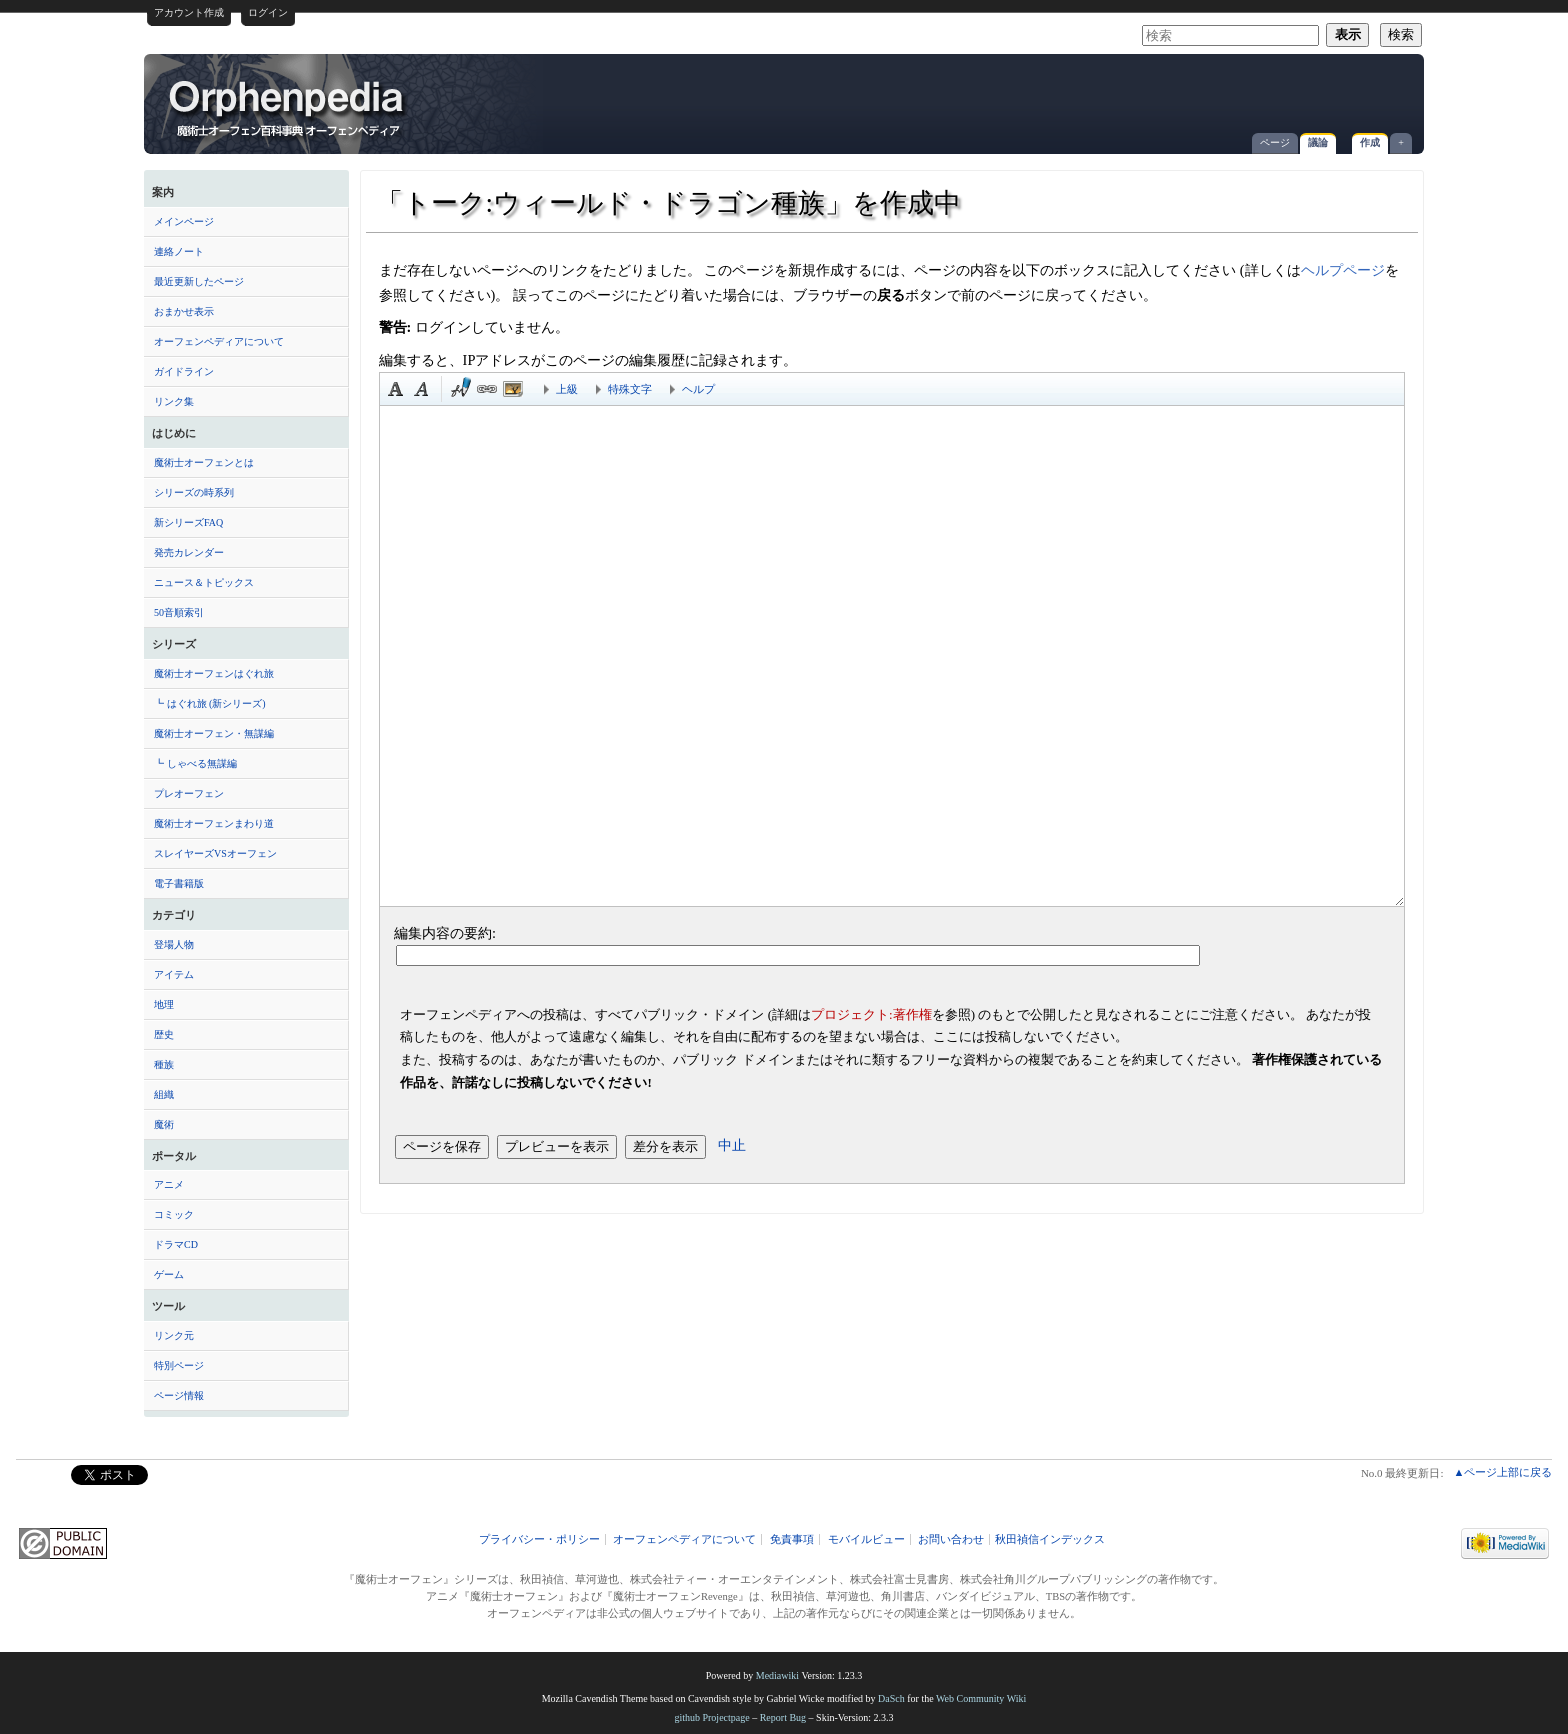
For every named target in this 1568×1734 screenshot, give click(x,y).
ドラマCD (176, 1244)
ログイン (268, 12)
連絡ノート (179, 251)
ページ (1275, 142)
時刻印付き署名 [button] (461, 389)
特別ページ (179, 1365)
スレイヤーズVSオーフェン (215, 853)
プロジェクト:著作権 (871, 1014)
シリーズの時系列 (194, 492)
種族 (164, 1064)
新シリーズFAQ (188, 522)
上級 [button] (567, 389)
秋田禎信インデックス (1050, 1539)
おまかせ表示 (184, 311)
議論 (1318, 142)
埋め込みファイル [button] (513, 389)
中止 (732, 1145)
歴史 (164, 1034)
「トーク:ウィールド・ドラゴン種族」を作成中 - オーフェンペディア (288, 107)
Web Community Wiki (981, 1698)
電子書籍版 (179, 883)
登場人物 (174, 944)
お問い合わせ (951, 1539)
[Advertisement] (1180, 94)
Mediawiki (777, 1675)
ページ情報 (179, 1395)
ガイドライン (184, 371)
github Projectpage (711, 1717)
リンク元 (174, 1335)
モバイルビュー (866, 1539)
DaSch (891, 1698)
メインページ (184, 221)
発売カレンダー (189, 552)
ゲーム (169, 1274)
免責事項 (792, 1539)
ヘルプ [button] (698, 389)
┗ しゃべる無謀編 (195, 763)
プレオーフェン (189, 793)
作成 (1370, 142)
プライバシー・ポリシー (539, 1539)
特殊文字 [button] (630, 389)
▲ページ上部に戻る (1502, 1472)
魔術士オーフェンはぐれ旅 (214, 673)
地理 (164, 1004)
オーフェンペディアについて (219, 341)
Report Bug (783, 1717)
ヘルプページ (1343, 270)
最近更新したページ (199, 281)
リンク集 (174, 401)
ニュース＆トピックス (204, 582)
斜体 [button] (422, 389)
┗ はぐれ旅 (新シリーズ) (210, 703)
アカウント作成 (189, 12)
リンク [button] (487, 389)
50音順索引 (179, 612)
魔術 (164, 1124)
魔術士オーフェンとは (204, 462)
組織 (164, 1094)
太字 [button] (396, 389)
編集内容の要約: (445, 933)
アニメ (169, 1184)
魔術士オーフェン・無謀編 (214, 733)
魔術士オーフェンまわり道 (214, 823)
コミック (174, 1214)
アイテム (174, 974)
